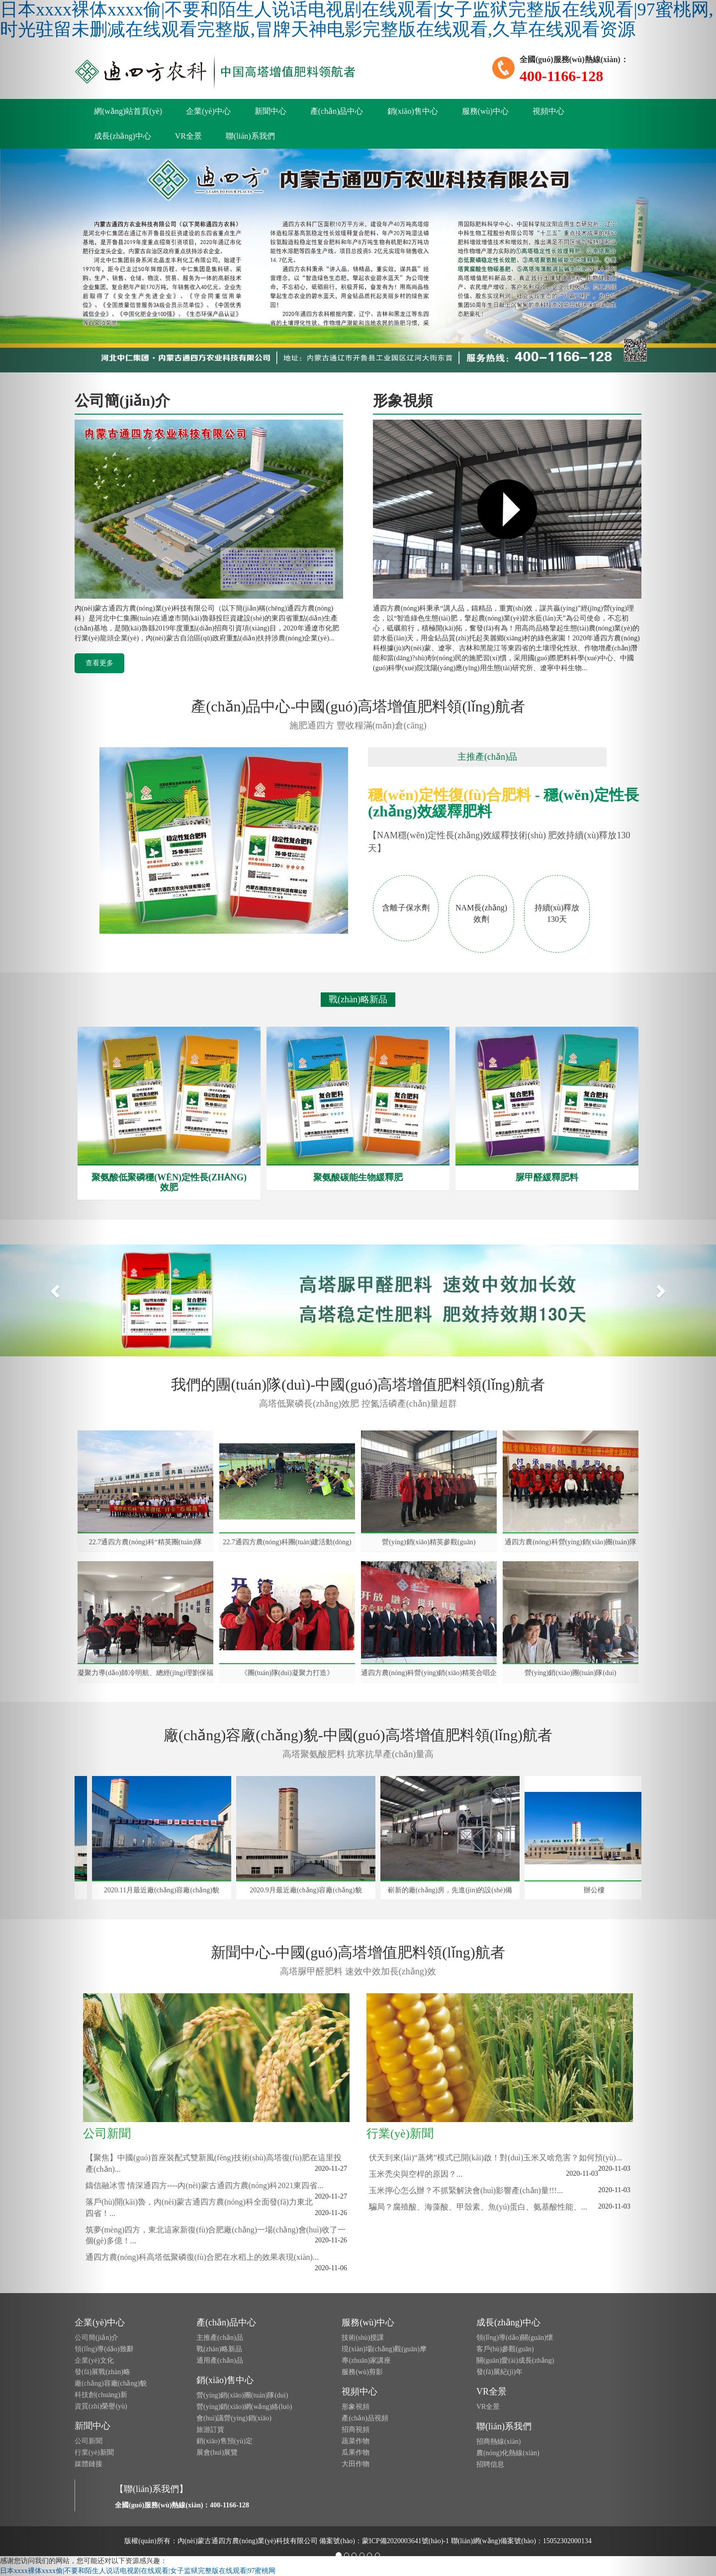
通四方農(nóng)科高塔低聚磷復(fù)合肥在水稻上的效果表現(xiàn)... (202, 2257)
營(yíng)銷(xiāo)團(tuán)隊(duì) (570, 1673)
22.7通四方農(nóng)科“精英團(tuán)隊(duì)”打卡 (145, 1542)
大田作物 (355, 2464)
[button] (53, 1288)
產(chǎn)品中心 (336, 111)
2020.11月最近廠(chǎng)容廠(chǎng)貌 (163, 1890)
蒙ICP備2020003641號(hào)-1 (405, 2541)
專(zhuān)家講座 (366, 2360)
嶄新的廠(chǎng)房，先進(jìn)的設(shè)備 (452, 1890)
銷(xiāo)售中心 (412, 111)
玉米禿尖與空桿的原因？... (415, 2174)
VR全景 (188, 136)
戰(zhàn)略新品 (219, 2349)
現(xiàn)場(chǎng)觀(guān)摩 (384, 2349)
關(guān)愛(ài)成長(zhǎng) (515, 2360)
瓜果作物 (355, 2452)
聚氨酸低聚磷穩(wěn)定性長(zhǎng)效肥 (169, 1182)
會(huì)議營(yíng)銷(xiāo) (233, 2418)
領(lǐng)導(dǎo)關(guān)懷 (514, 2337)
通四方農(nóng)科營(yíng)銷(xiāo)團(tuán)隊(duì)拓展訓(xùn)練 (570, 1542)
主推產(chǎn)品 (219, 2337)
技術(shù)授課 (363, 2337)
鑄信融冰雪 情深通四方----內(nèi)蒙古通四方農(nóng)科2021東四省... (204, 2185)
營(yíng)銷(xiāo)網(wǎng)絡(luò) (244, 2406)
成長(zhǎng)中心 (122, 136)
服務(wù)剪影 (362, 2372)
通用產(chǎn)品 (219, 2360)
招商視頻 (355, 2429)
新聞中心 (270, 111)
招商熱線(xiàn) (498, 2441)
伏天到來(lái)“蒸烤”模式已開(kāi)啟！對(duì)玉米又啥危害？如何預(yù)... (495, 2157)
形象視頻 (355, 2406)
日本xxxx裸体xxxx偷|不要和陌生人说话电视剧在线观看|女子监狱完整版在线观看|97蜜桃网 (137, 2571)
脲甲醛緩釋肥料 (547, 1177)
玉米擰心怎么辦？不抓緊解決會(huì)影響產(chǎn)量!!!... (466, 2190)
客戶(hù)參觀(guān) (505, 2349)
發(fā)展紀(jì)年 (499, 2372)
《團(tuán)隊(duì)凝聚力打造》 (287, 1673)
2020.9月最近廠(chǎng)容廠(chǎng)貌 (308, 1890)
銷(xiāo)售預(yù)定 (224, 2441)
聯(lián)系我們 (250, 136)
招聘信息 (490, 2464)
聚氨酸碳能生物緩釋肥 (358, 1177)
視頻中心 (548, 111)
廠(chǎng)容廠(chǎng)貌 (111, 2383)
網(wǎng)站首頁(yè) (128, 111)
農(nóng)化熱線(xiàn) (507, 2453)
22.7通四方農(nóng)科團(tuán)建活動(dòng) (287, 1542)
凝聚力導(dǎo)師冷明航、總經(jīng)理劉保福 (145, 1673)
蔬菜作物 (355, 2441)
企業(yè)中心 (208, 111)
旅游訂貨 (210, 2429)
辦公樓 (596, 1890)
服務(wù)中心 (485, 111)
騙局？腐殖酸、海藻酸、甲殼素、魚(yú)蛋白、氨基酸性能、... (478, 2207)
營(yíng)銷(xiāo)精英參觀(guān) (428, 1542)
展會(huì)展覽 (217, 2452)
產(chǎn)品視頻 (365, 2418)
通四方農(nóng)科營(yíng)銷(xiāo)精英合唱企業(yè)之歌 (429, 1673)
